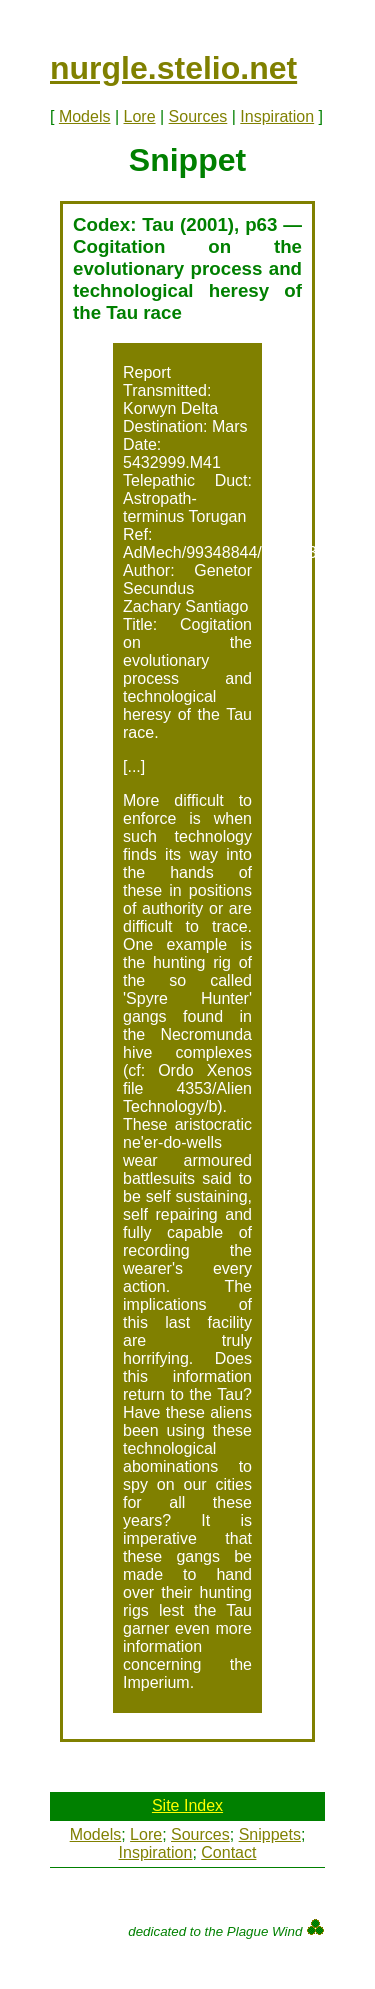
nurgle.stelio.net (173, 68)
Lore (140, 116)
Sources (198, 116)
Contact (228, 1852)
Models (85, 116)
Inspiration (277, 116)
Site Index (187, 1805)
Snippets (270, 1834)
